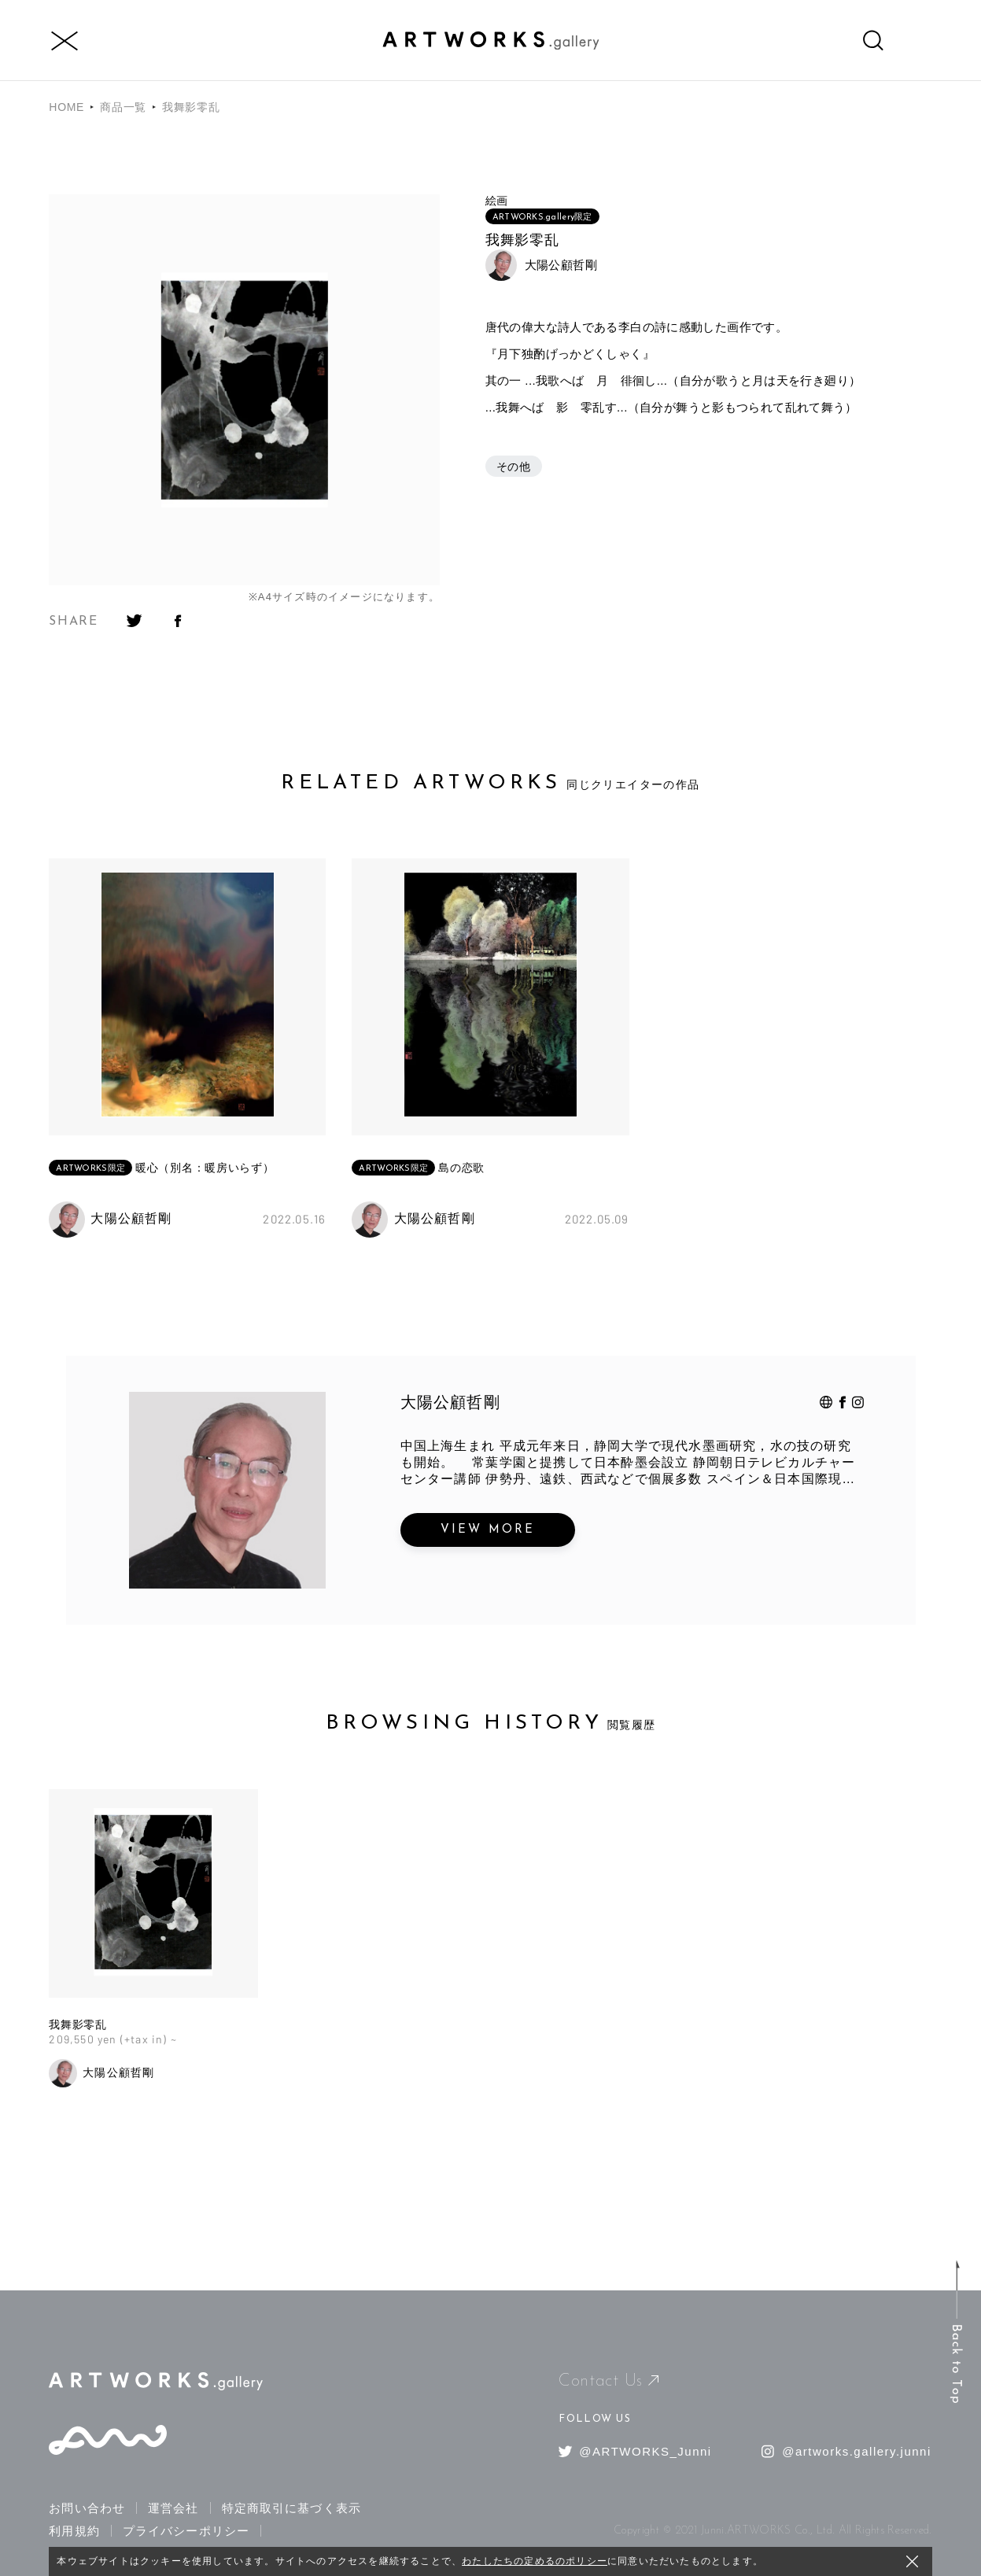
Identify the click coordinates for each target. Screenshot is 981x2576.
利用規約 (74, 2530)
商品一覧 (123, 107)
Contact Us (608, 2381)
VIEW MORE (488, 1530)
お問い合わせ (87, 2508)
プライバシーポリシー (186, 2530)
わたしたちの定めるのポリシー (534, 2561)
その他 (513, 466)
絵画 (496, 200)
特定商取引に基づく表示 (291, 2508)
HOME (66, 107)
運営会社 (173, 2508)
